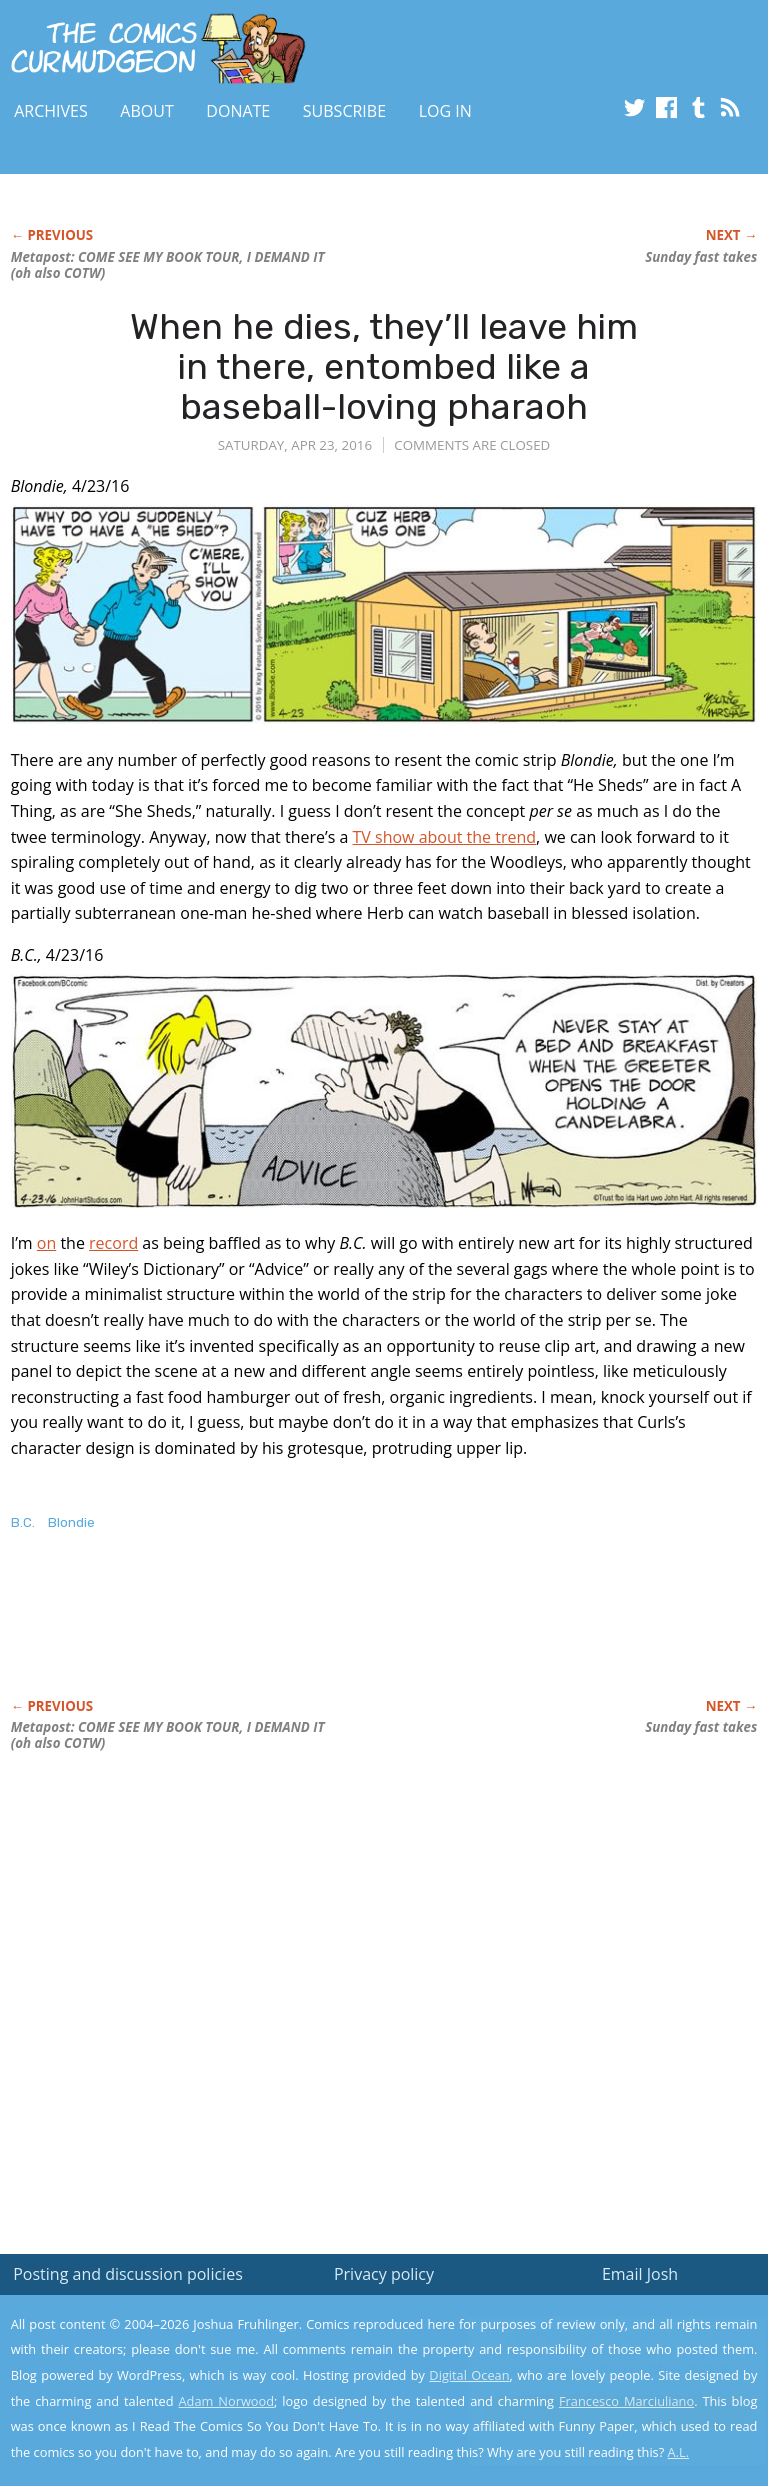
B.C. (23, 1522)
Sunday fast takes (701, 257)
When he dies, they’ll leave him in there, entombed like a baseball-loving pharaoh (384, 366)
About (146, 111)
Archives (51, 111)
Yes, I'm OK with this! (598, 2411)
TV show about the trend (445, 837)
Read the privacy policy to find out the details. (589, 2361)
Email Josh (640, 2274)
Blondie (71, 1522)
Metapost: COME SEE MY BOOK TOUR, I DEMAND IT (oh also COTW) (168, 265)
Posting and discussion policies (128, 2274)
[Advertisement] (245, 1636)
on (46, 1243)
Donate (238, 111)
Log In (445, 111)
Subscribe (344, 111)
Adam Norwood (227, 2401)
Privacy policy (384, 2274)
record (113, 1243)
